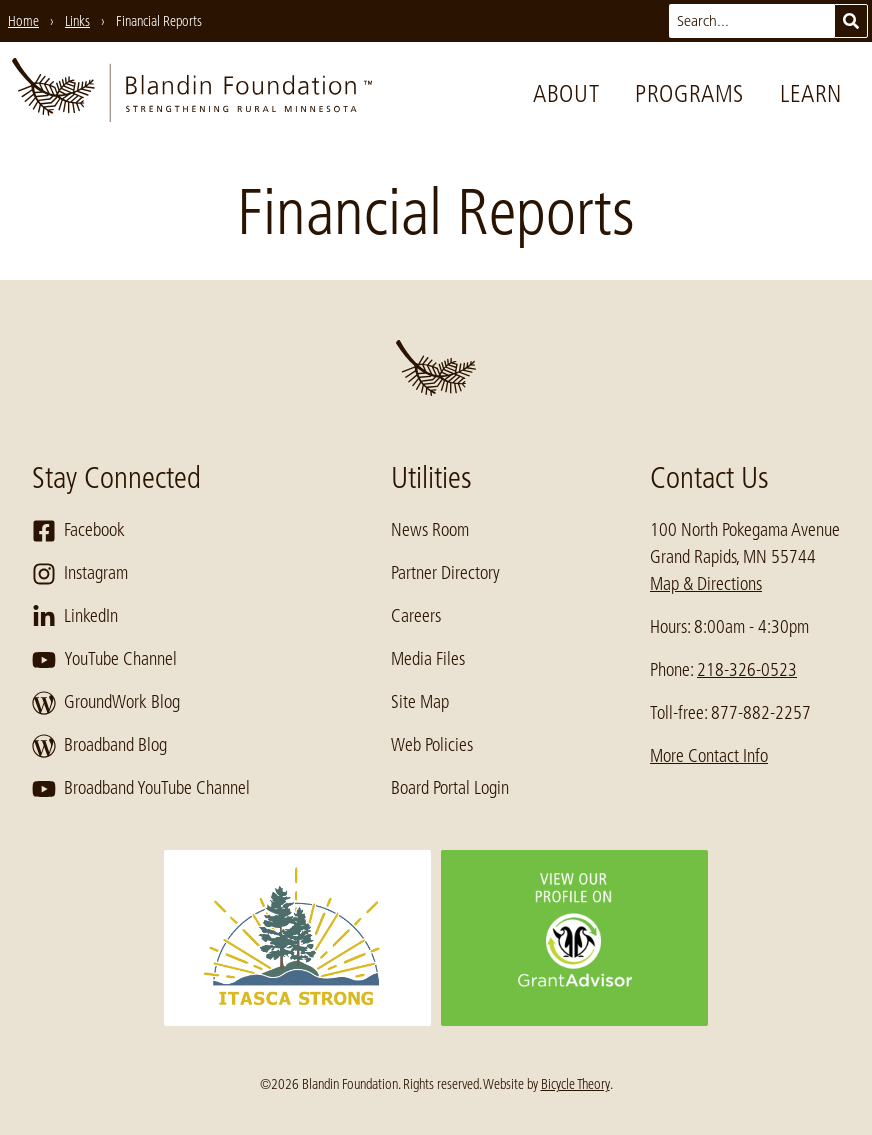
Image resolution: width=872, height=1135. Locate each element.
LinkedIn (75, 617)
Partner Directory (445, 573)
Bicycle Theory (575, 1084)
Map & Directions (706, 584)
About (566, 93)
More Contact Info (709, 756)
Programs (689, 93)
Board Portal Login (450, 788)
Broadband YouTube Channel (141, 789)
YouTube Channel (104, 660)
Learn (811, 93)
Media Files (428, 659)
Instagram (80, 574)
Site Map (420, 702)
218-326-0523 (747, 670)
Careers (416, 616)
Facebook (78, 531)
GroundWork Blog (106, 703)
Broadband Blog (99, 746)
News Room (430, 530)
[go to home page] (192, 94)
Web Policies (432, 745)
